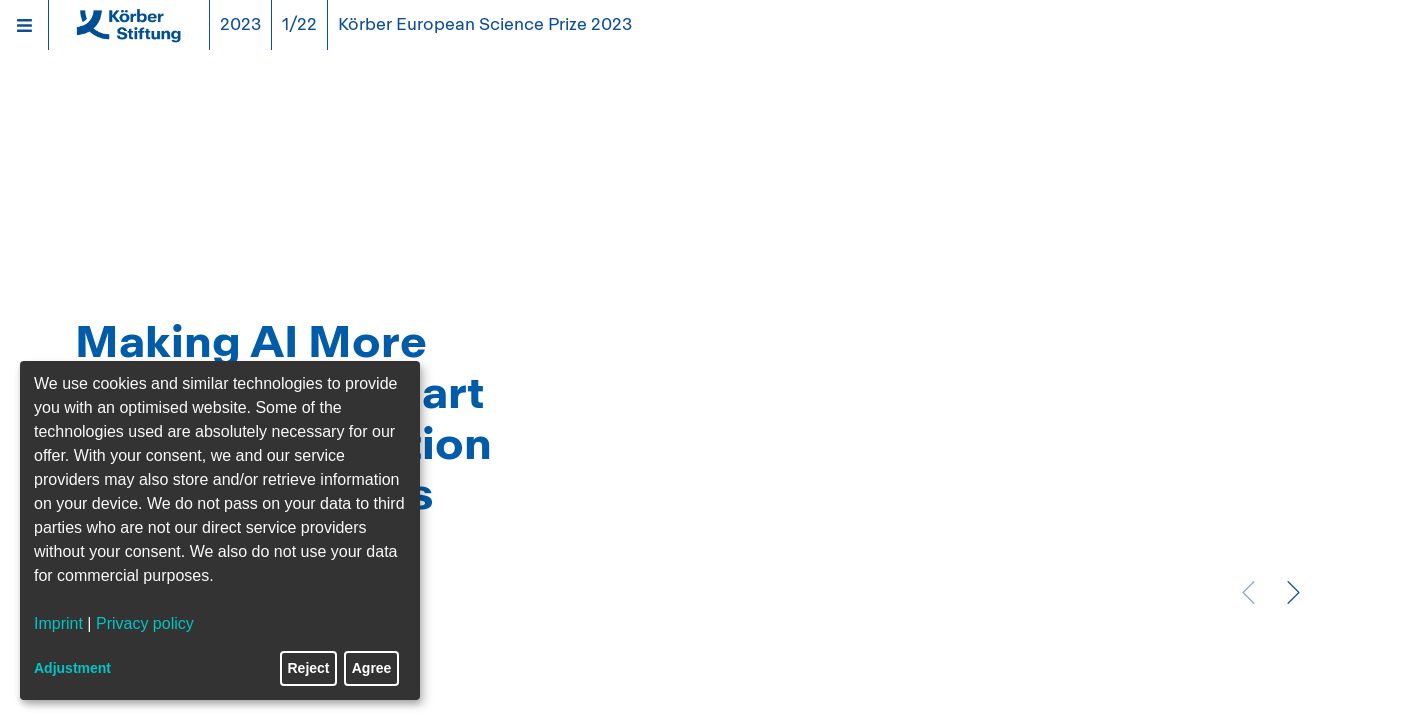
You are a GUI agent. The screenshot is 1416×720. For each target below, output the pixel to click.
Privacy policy (145, 623)
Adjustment (72, 668)
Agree (372, 668)
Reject (309, 668)
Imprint (58, 623)
